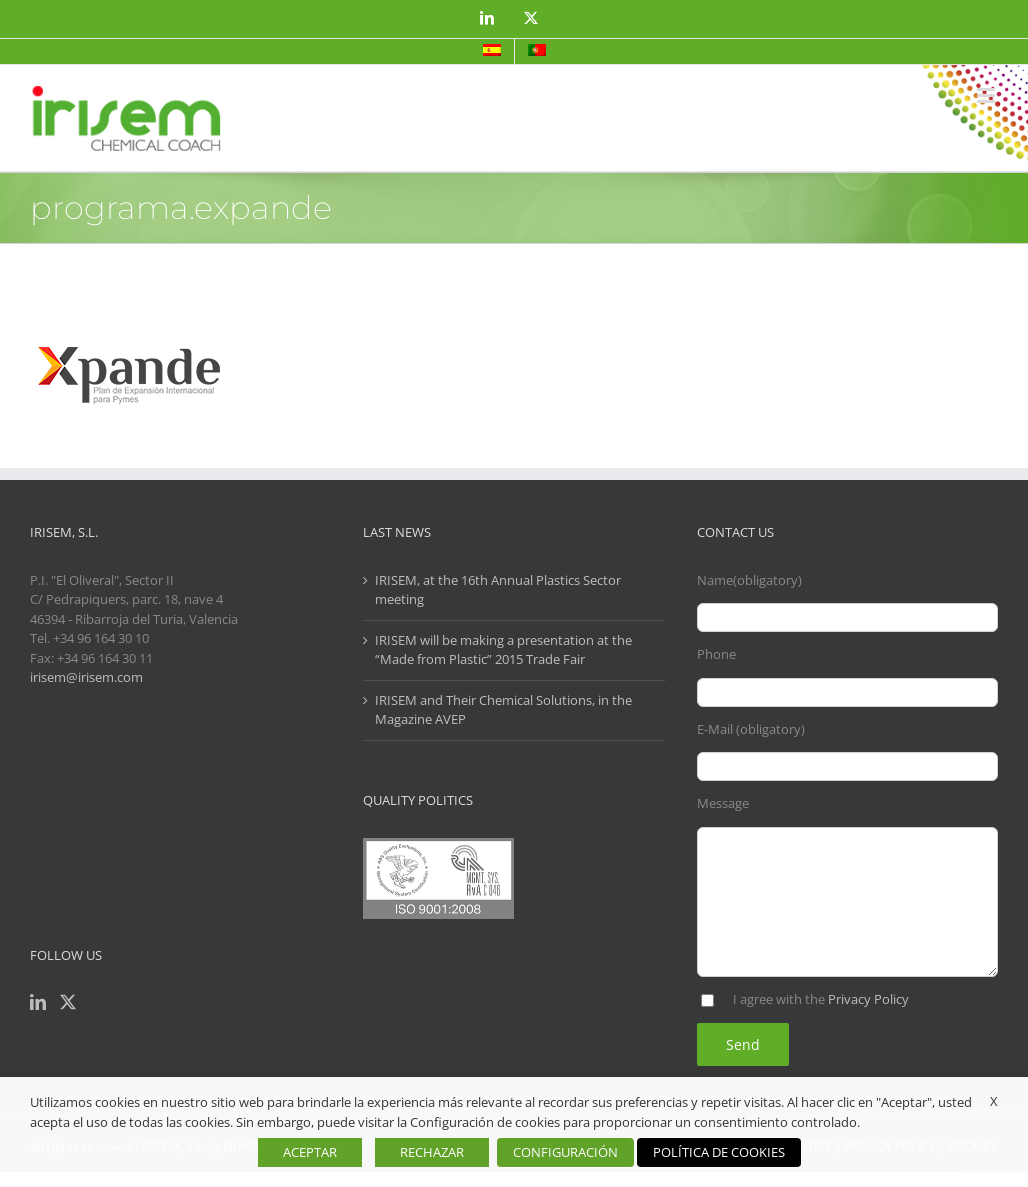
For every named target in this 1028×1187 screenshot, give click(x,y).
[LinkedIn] (38, 1002)
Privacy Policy (868, 999)
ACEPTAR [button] (310, 1152)
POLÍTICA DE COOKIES (719, 1152)
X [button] (994, 1101)
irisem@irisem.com (86, 677)
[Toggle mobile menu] (987, 95)
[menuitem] (492, 51)
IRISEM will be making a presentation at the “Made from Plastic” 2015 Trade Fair (503, 650)
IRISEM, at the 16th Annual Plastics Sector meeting (498, 590)
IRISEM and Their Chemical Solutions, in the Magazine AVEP (503, 710)
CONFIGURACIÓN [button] (565, 1152)
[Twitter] (68, 1002)
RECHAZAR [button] (432, 1152)
